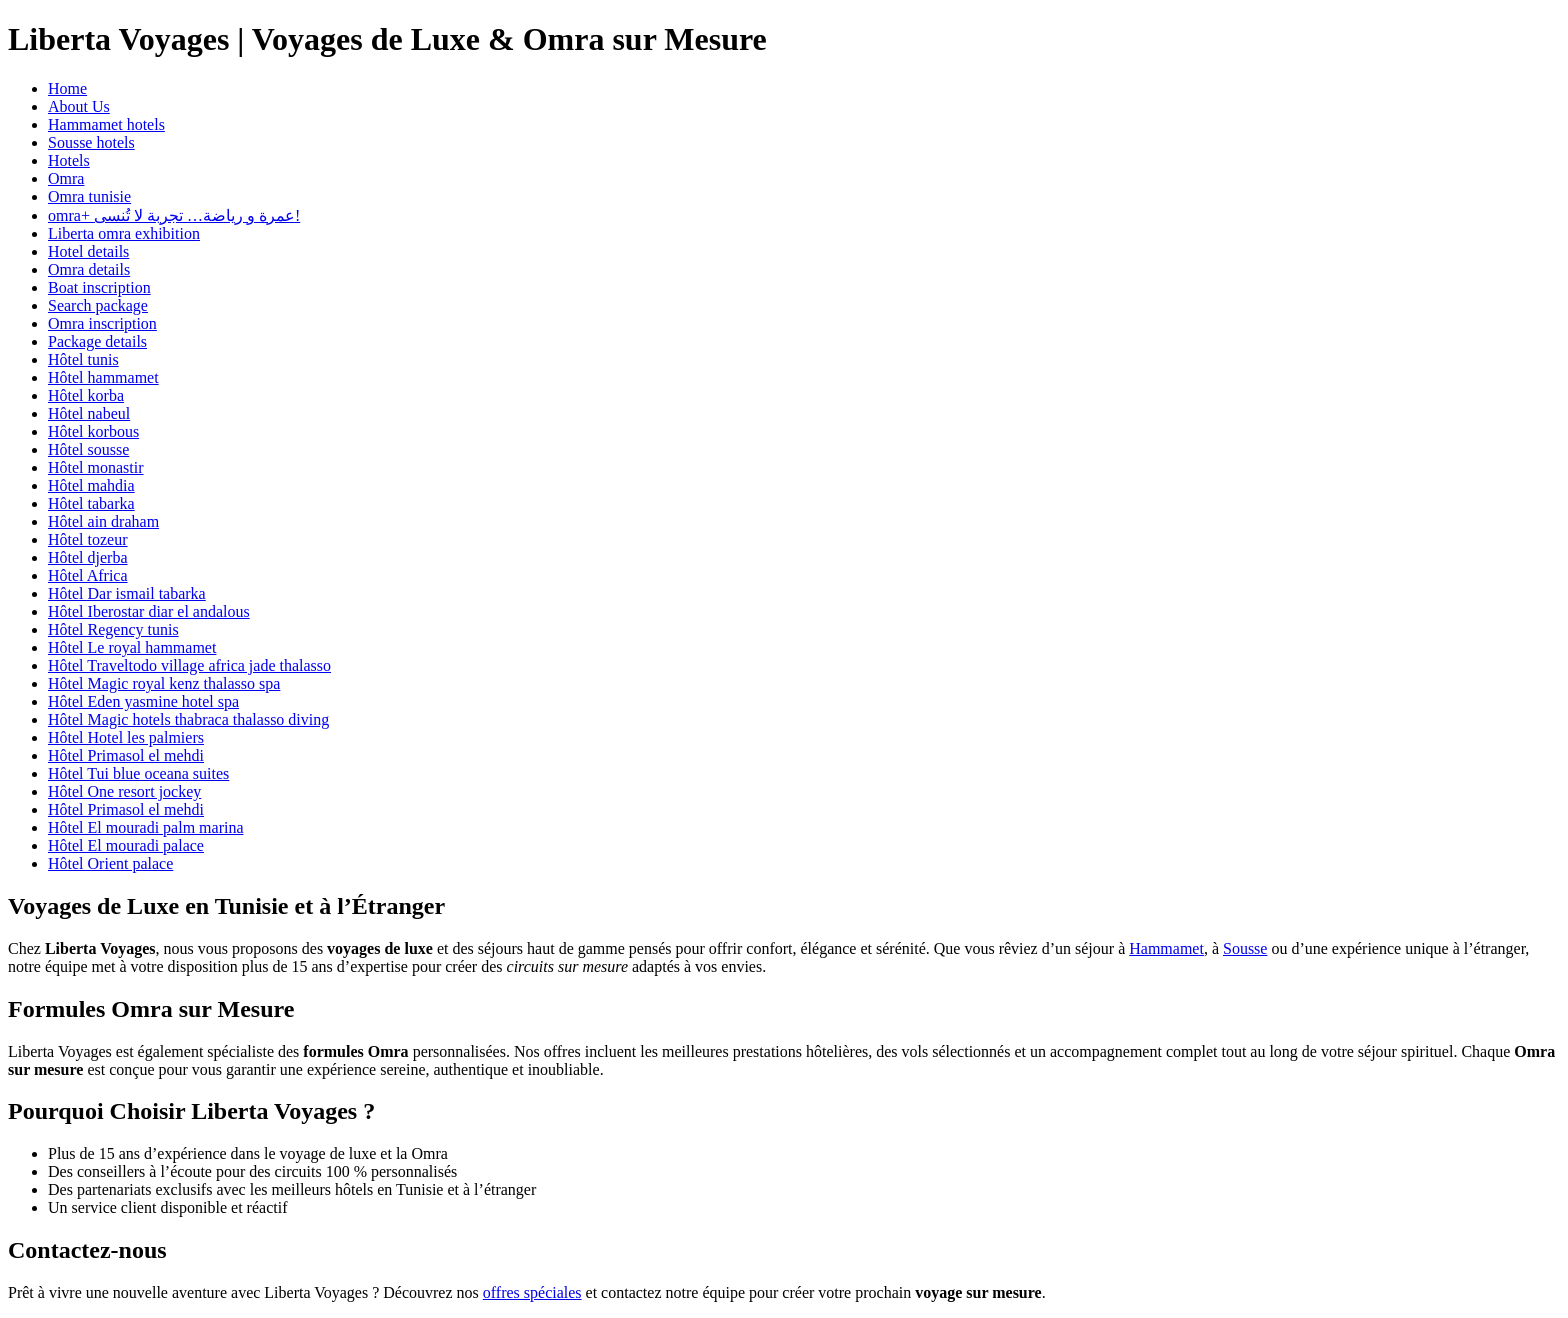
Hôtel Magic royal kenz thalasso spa (164, 683)
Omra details (89, 269)
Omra (66, 178)
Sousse (1245, 948)
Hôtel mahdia (91, 485)
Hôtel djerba (88, 557)
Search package (98, 305)
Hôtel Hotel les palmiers (126, 737)
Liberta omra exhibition (124, 233)
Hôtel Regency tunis (113, 629)
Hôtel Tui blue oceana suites (138, 773)
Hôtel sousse (88, 449)
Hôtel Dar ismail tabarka (127, 593)
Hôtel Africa (88, 575)
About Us (79, 106)
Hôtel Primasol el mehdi (126, 755)
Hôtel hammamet (103, 377)
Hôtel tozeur (88, 539)
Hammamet (1166, 948)
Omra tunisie (89, 196)
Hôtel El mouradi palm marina (146, 827)
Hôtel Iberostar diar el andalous (149, 611)
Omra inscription (102, 323)
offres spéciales (532, 1292)
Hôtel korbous (93, 431)
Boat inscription (99, 287)
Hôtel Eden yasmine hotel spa (143, 701)
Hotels (69, 160)
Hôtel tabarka (91, 503)
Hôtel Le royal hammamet (132, 647)
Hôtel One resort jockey (124, 791)
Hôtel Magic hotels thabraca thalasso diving (188, 719)
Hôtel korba (86, 395)
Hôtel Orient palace (110, 863)
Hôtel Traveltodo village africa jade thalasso (189, 665)
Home (67, 88)
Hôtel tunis (83, 359)
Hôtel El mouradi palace (126, 845)
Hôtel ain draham (103, 521)
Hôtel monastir (96, 467)
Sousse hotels (91, 142)
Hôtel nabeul (89, 413)
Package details (97, 341)
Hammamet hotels (106, 124)
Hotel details (88, 251)
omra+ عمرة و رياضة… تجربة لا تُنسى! (174, 215)
